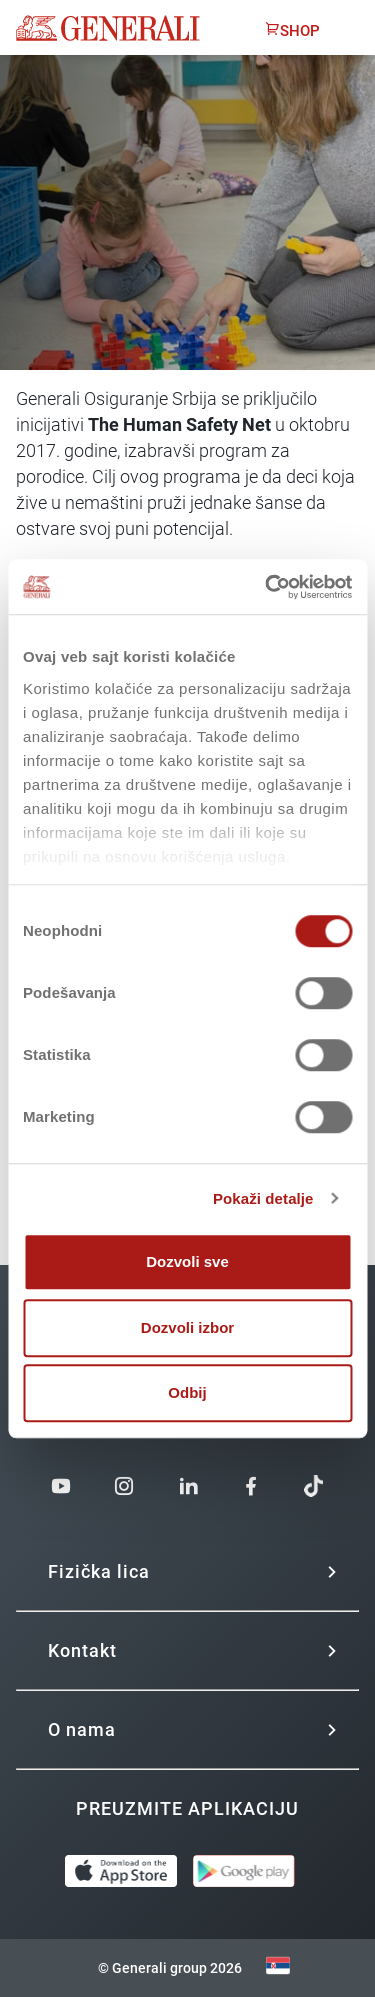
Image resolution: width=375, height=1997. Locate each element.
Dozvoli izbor (187, 1327)
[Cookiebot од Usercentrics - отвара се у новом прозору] (267, 587)
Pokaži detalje (263, 1198)
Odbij (187, 1392)
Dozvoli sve (187, 1261)
